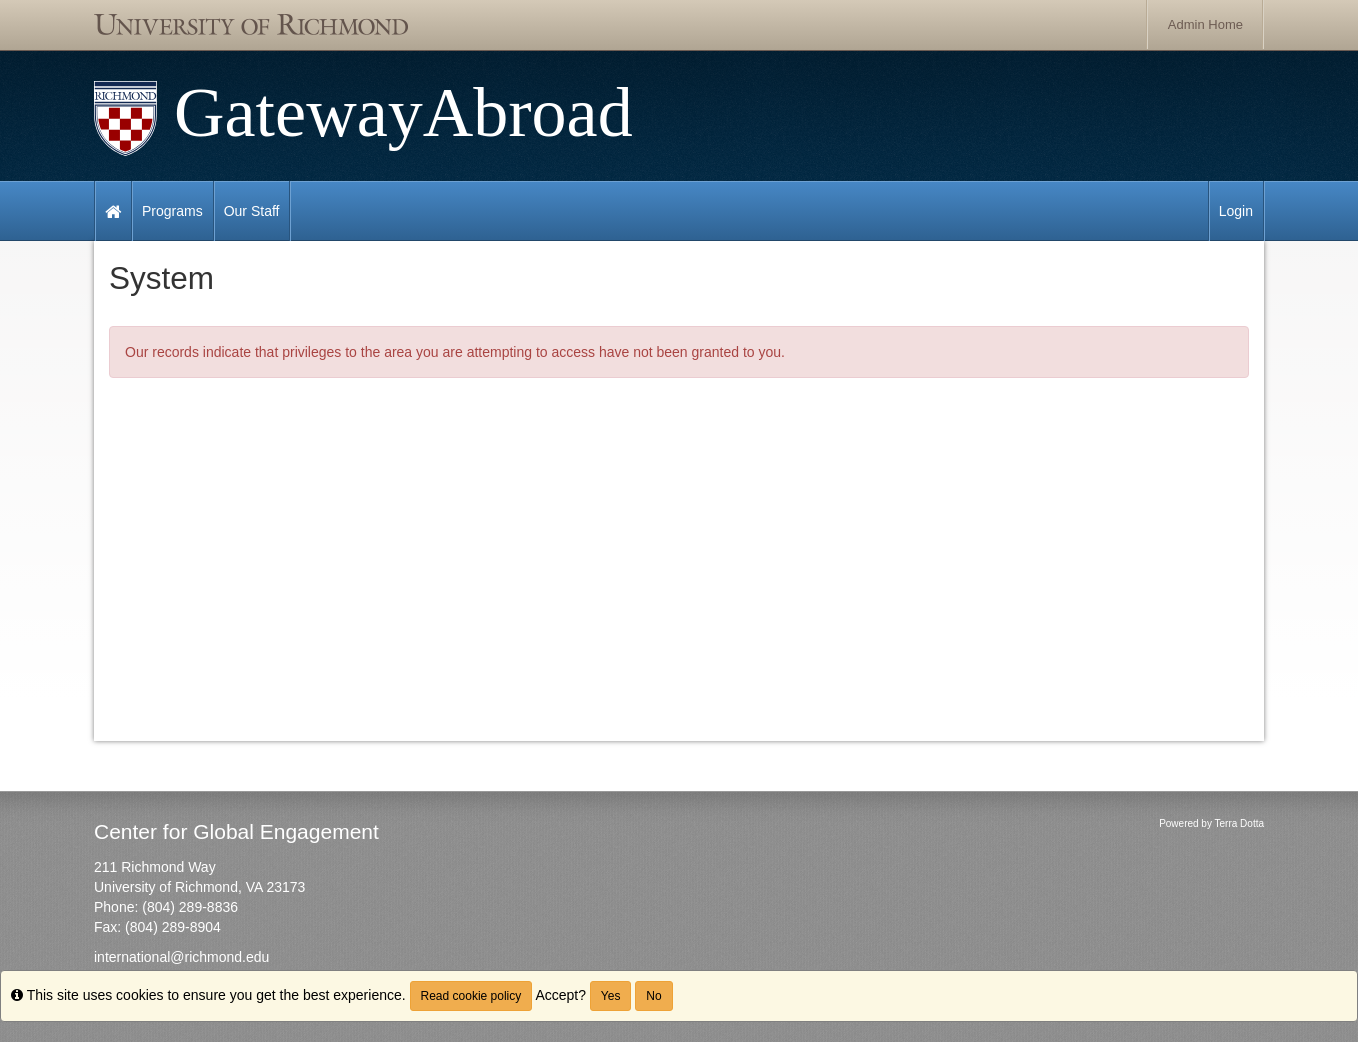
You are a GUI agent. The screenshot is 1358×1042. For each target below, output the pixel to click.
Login (1236, 211)
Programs (172, 211)
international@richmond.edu (181, 957)
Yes (611, 996)
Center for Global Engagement (236, 831)
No (653, 996)
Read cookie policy (471, 996)
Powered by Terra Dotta (1211, 823)
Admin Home (1205, 24)
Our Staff (252, 211)
